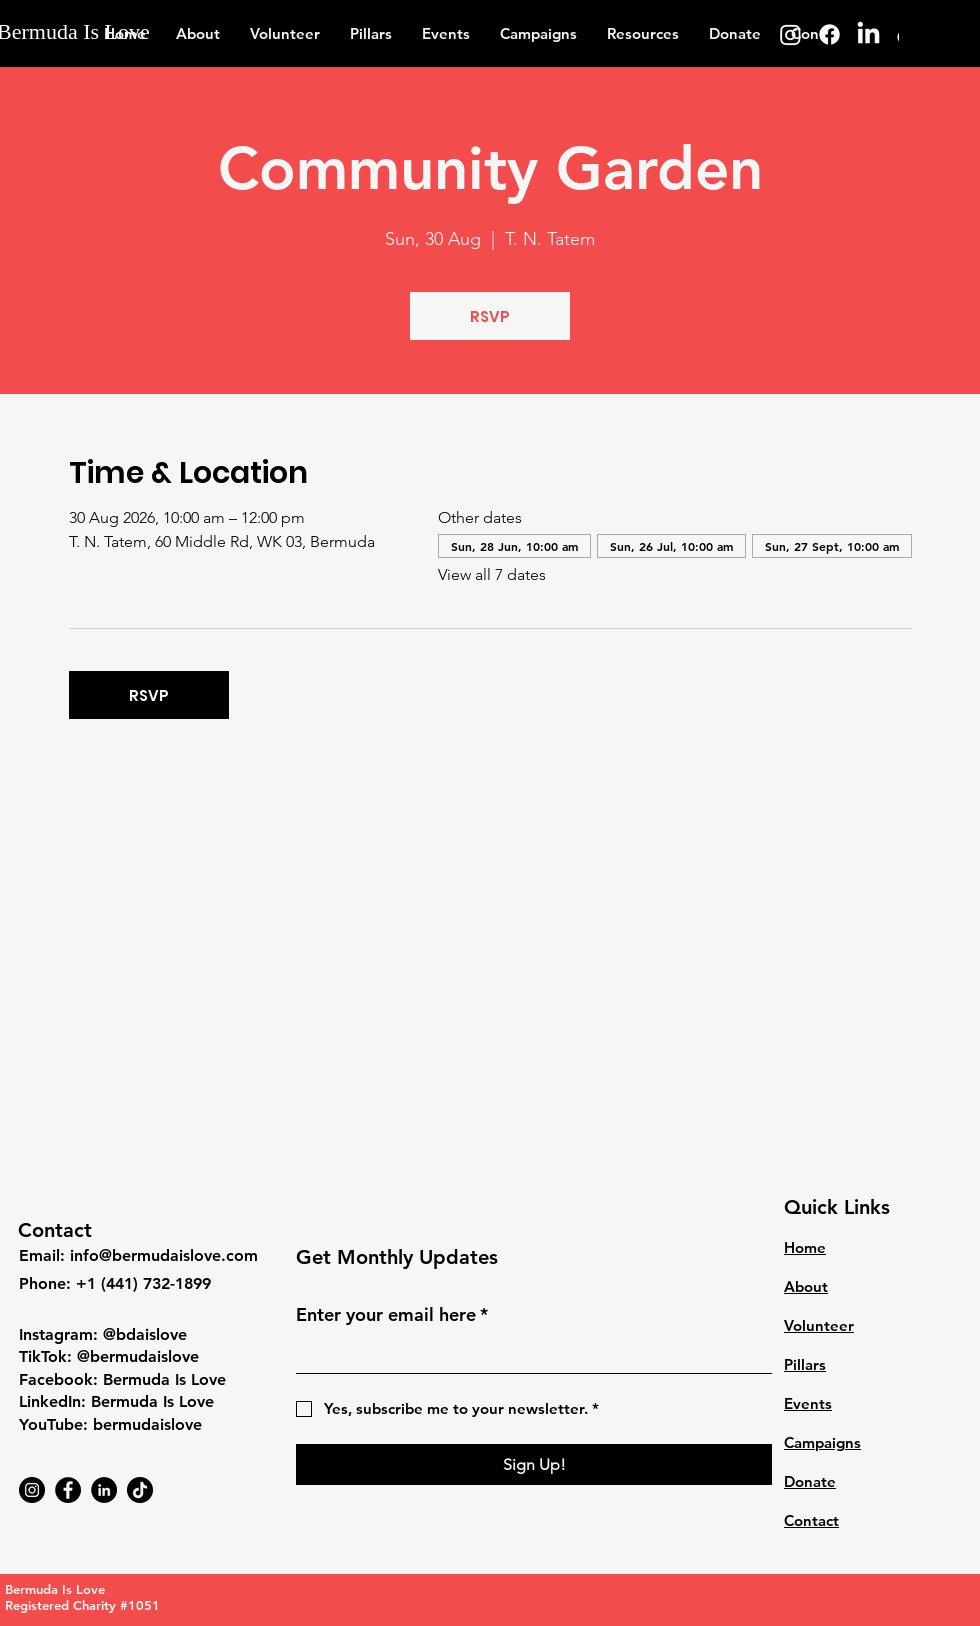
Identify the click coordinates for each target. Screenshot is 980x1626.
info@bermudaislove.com (164, 1255)
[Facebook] (829, 34)
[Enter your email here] (528, 1354)
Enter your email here (392, 1314)
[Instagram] (790, 34)
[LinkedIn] (868, 34)
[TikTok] (140, 1490)
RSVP (490, 316)
